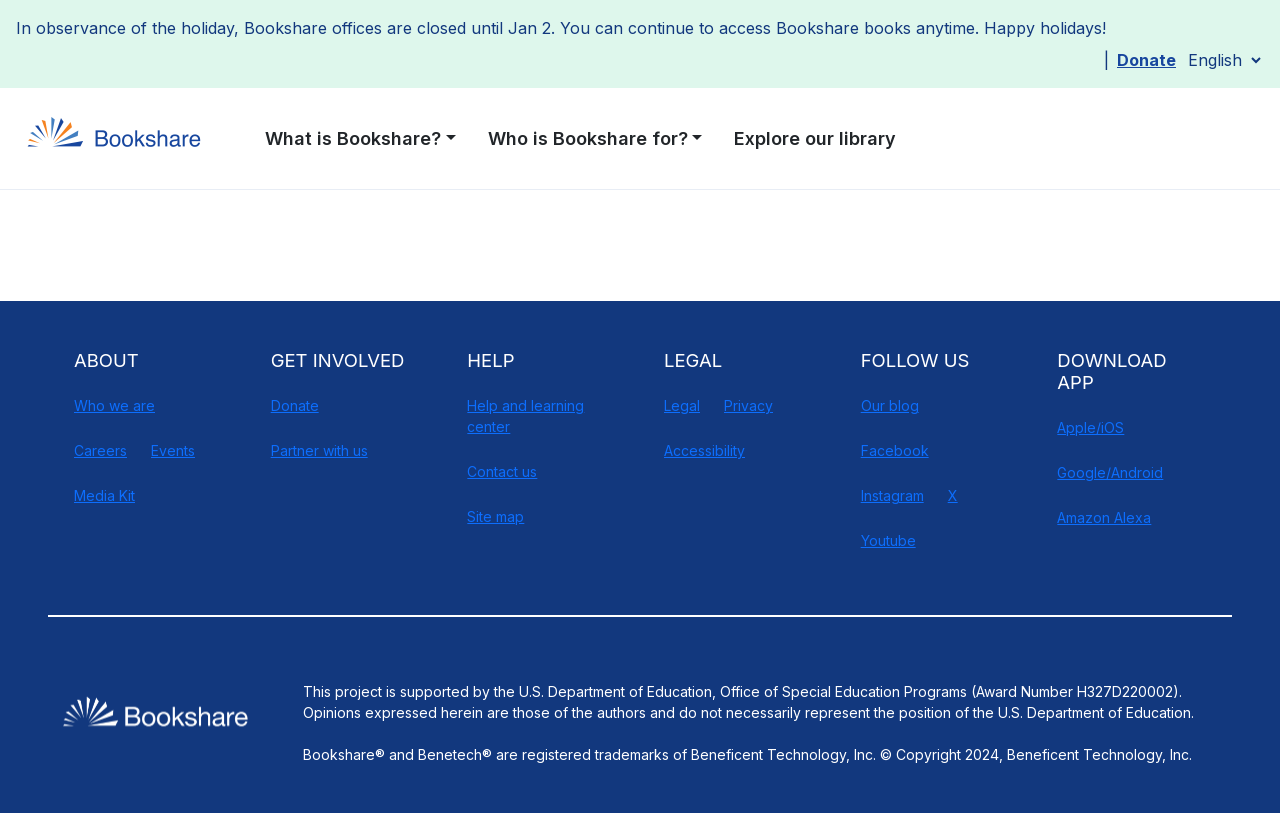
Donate (1146, 60)
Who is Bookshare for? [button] (588, 138)
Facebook (895, 450)
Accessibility (704, 450)
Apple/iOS (1090, 427)
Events (173, 450)
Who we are (114, 405)
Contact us (502, 471)
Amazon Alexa (1104, 517)
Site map (495, 516)
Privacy (748, 405)
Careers (100, 450)
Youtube (888, 540)
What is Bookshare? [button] (353, 138)
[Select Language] (1224, 60)
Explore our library (815, 138)
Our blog (890, 405)
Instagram (892, 495)
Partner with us (319, 450)
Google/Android (1110, 472)
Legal (682, 405)
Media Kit (104, 495)
